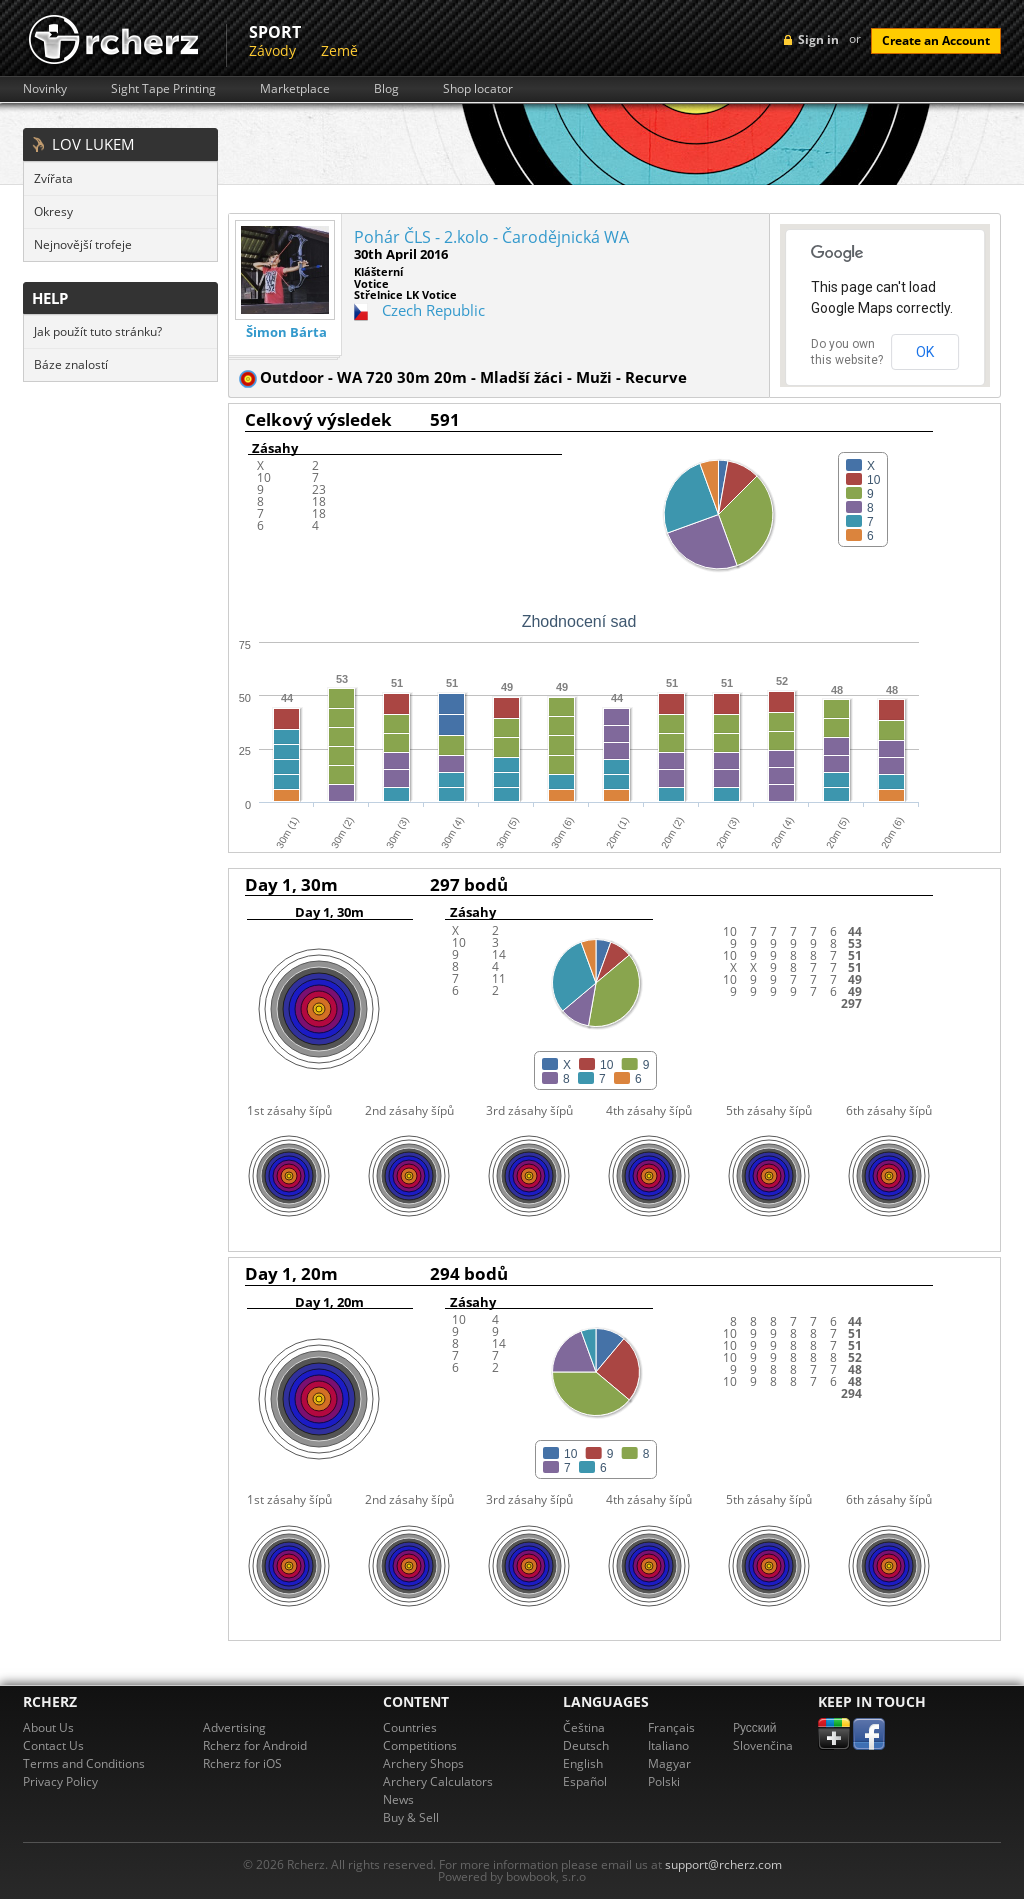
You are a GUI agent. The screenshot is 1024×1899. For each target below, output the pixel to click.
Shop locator (478, 89)
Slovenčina (763, 1745)
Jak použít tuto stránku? (98, 331)
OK (925, 352)
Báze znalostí (71, 364)
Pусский (755, 1727)
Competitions (420, 1745)
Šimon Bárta (286, 332)
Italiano (668, 1745)
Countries (410, 1727)
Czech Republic (433, 310)
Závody (272, 50)
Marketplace (295, 89)
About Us (48, 1727)
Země (339, 50)
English (583, 1763)
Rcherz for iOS (242, 1763)
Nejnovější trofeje (83, 244)
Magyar (669, 1763)
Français (671, 1727)
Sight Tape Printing (163, 89)
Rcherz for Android (255, 1745)
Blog (386, 89)
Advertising (234, 1727)
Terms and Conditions (84, 1763)
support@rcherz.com (723, 1864)
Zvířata (53, 178)
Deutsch (586, 1745)
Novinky (45, 89)
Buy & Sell (411, 1817)
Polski (664, 1781)
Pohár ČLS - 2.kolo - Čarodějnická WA (491, 237)
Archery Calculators (438, 1781)
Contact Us (53, 1745)
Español (585, 1781)
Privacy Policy (60, 1781)
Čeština (584, 1727)
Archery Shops (423, 1763)
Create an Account (936, 40)
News (398, 1799)
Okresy (53, 211)
